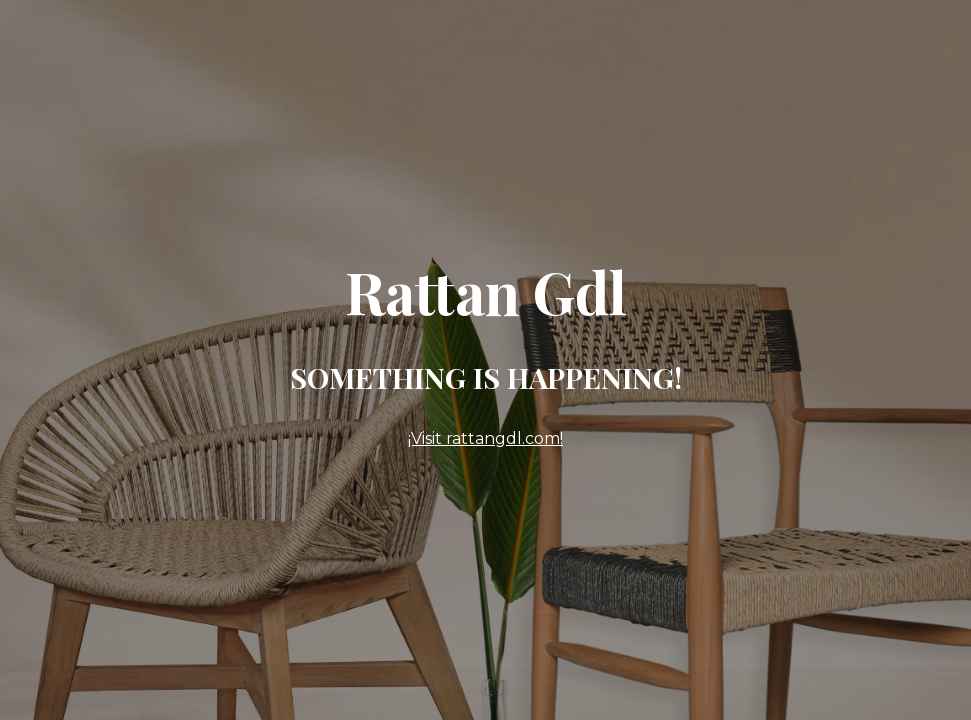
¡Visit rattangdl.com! (485, 438)
